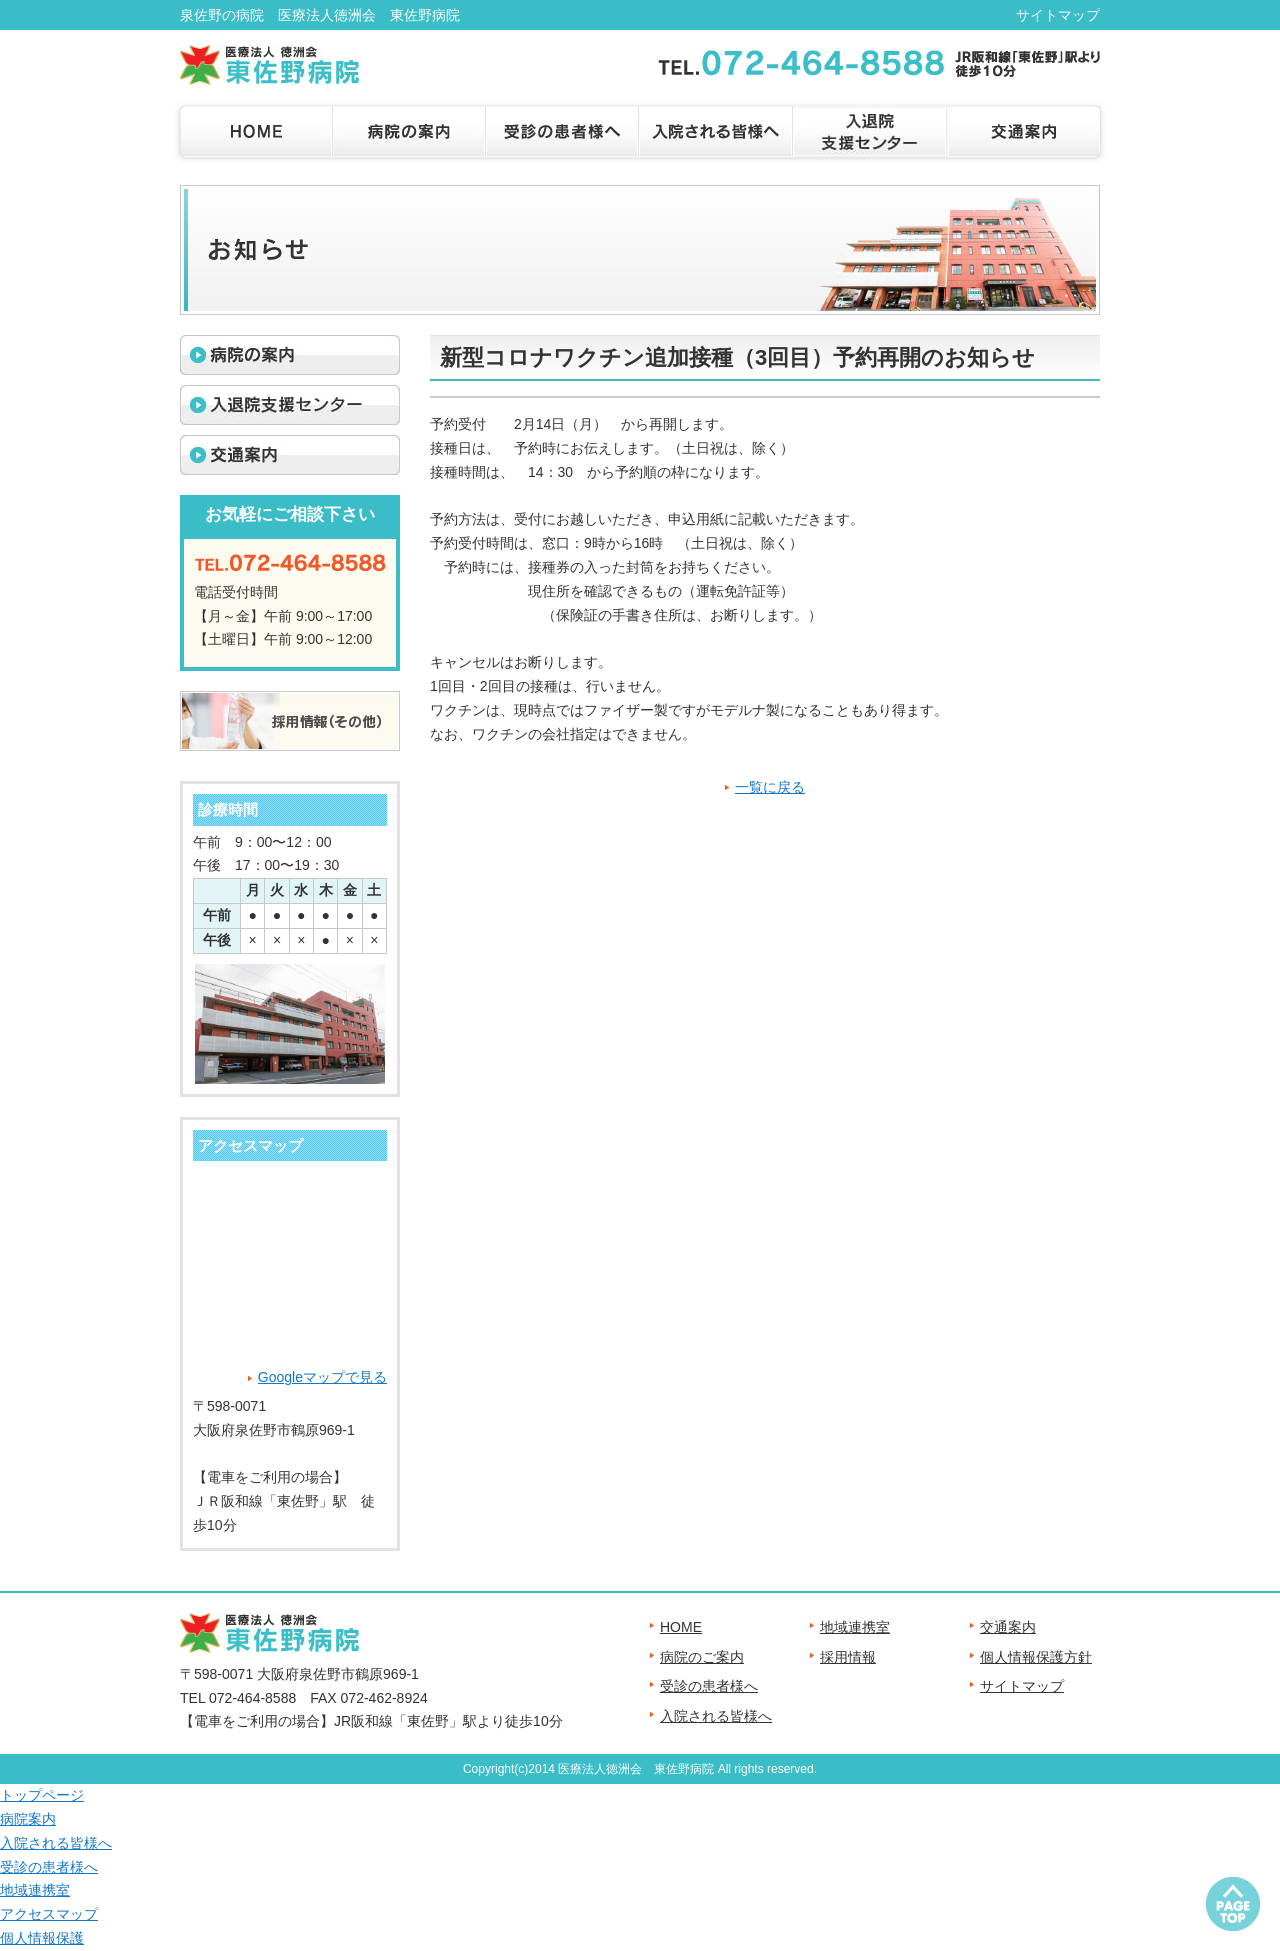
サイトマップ (1058, 15)
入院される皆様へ (716, 1716)
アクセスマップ (49, 1914)
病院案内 (28, 1819)
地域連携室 (855, 1627)
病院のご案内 (702, 1657)
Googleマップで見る (322, 1377)
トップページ (42, 1795)
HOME (681, 1627)
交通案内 (1008, 1627)
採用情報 (848, 1657)
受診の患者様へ (709, 1686)
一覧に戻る (770, 787)
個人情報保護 (42, 1938)
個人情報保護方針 (1036, 1657)
